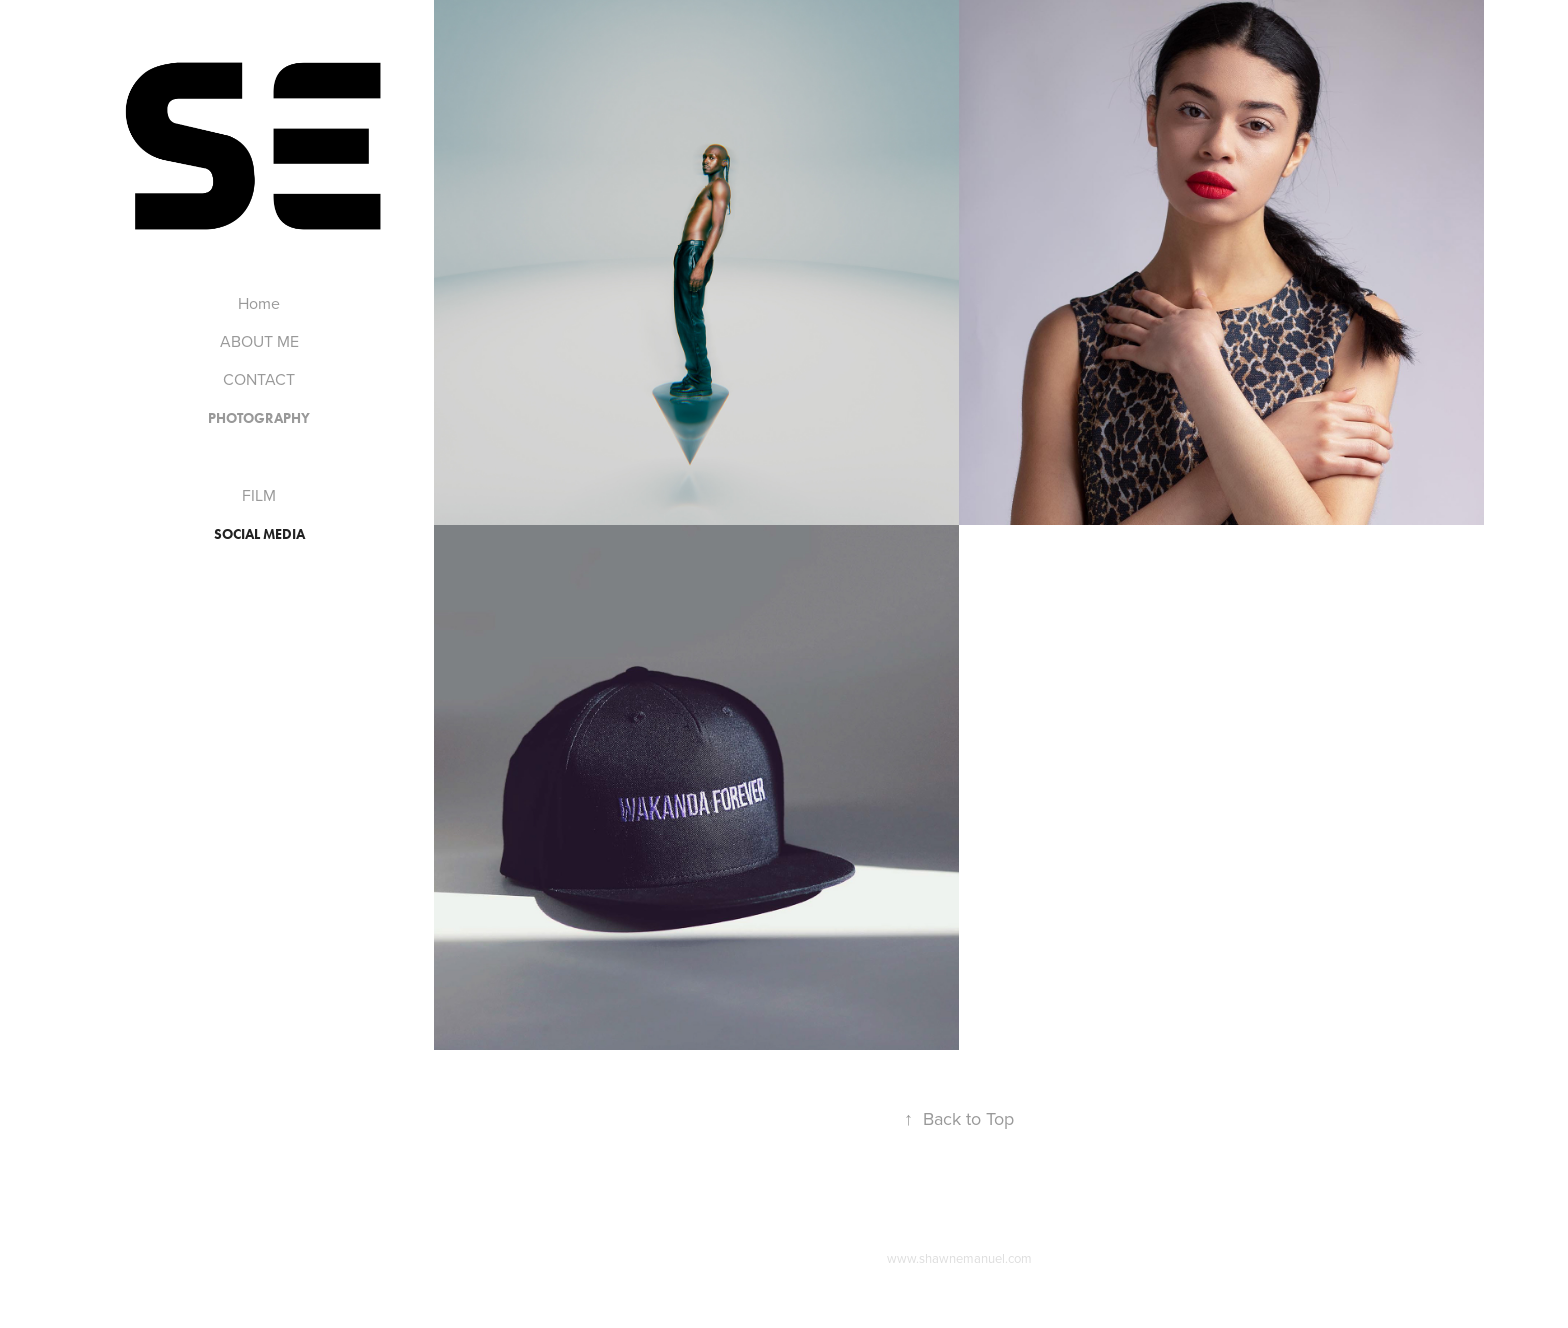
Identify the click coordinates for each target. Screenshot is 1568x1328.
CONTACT (259, 379)
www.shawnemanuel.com (959, 1258)
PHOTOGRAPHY (259, 418)
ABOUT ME (259, 341)
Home (259, 303)
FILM (259, 495)
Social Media (259, 534)
